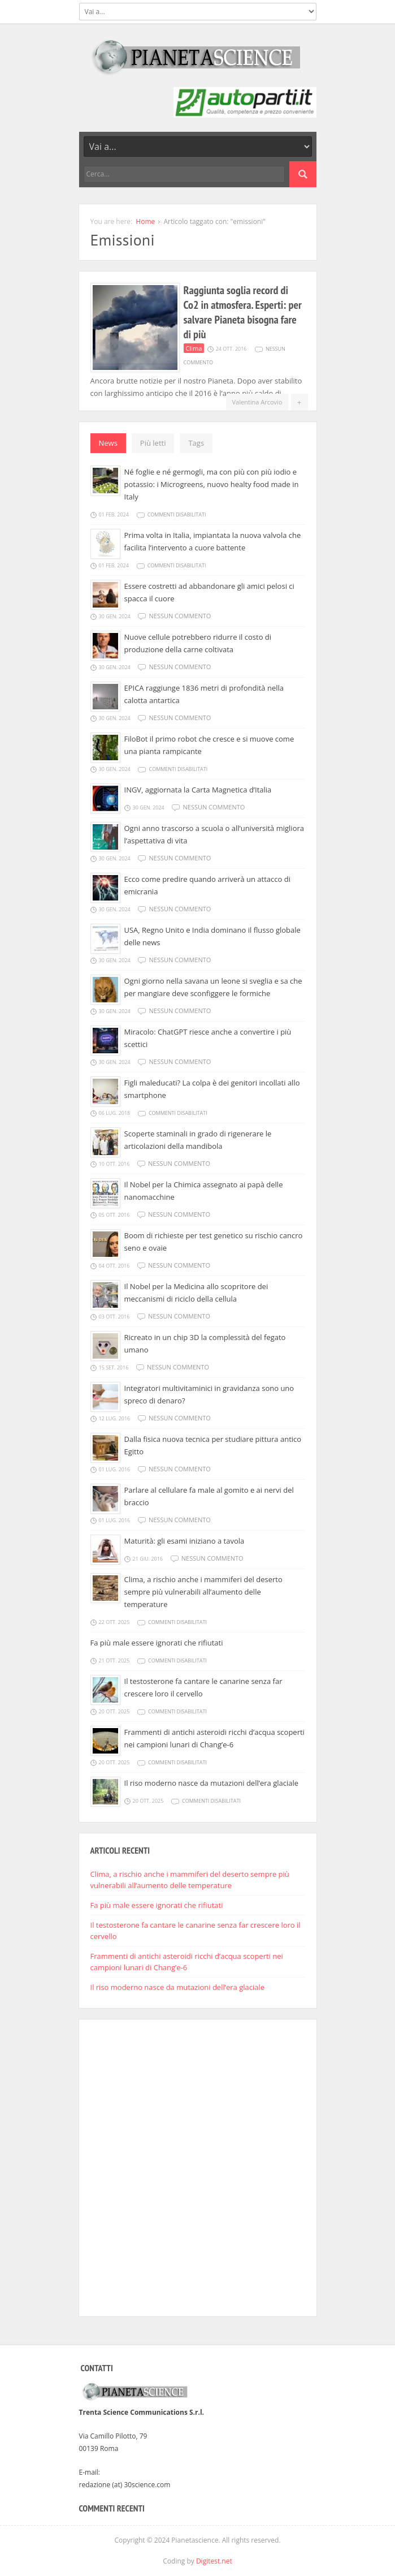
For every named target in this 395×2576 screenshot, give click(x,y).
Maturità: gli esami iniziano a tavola (184, 1541)
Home (145, 221)
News (108, 443)
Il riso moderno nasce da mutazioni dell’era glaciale (211, 1783)
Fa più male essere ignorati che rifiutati (156, 1643)
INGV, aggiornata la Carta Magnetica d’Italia (198, 790)
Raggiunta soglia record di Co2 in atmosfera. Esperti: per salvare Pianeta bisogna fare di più (243, 312)
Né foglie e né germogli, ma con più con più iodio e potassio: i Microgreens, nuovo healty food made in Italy (211, 484)
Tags (196, 443)
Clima (194, 348)
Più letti (153, 443)
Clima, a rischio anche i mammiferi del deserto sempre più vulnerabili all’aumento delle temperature (203, 1591)
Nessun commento (180, 615)
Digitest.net (214, 2561)
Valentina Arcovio (257, 402)
